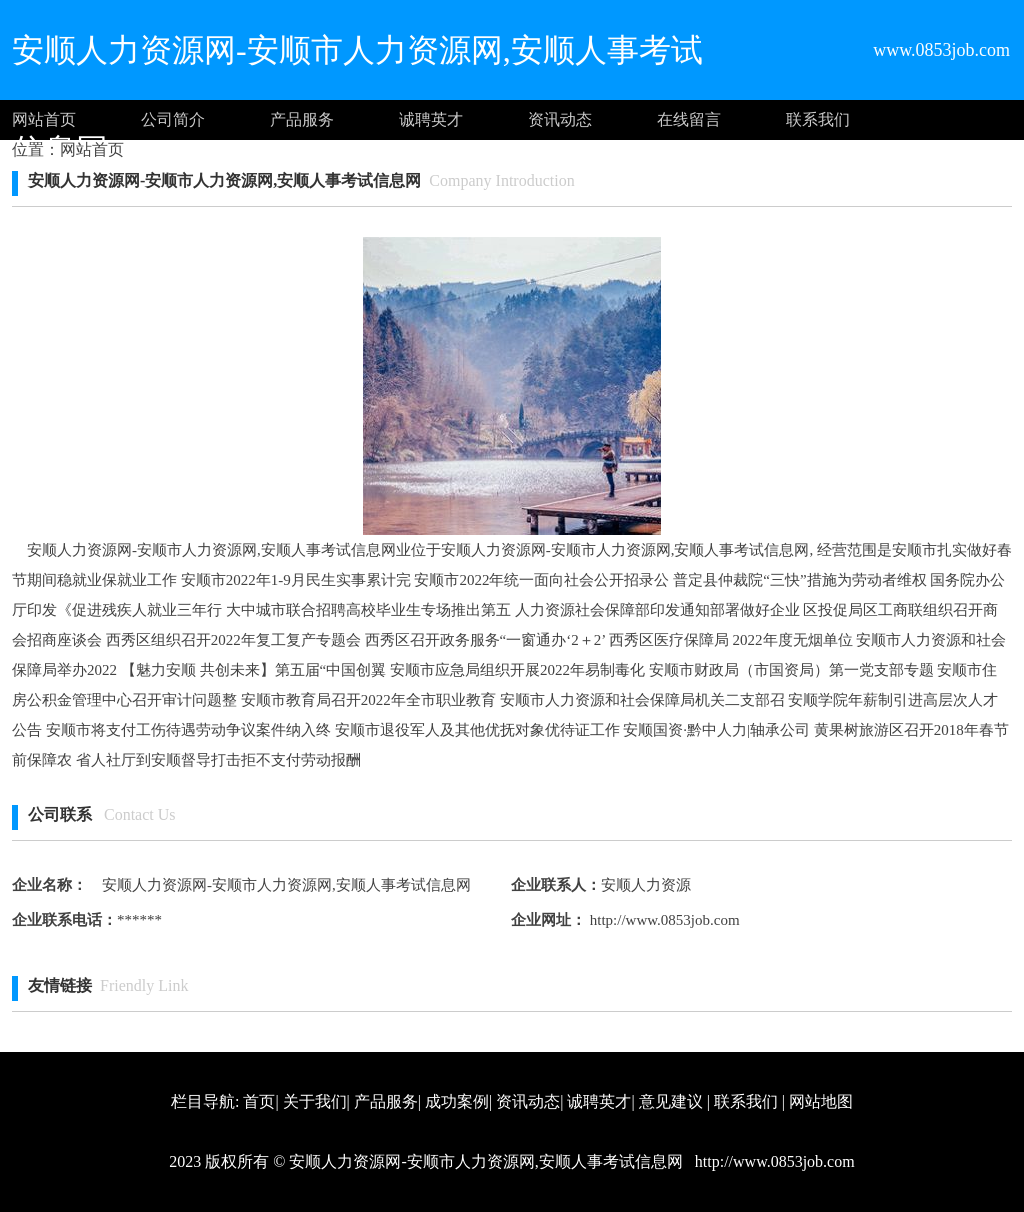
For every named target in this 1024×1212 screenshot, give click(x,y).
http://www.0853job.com (663, 920)
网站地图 (821, 1101)
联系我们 (818, 119)
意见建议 (671, 1101)
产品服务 (302, 119)
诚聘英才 (431, 119)
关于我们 (315, 1101)
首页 (259, 1101)
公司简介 (173, 119)
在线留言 (689, 119)
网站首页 (44, 119)
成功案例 (457, 1101)
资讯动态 (560, 119)
